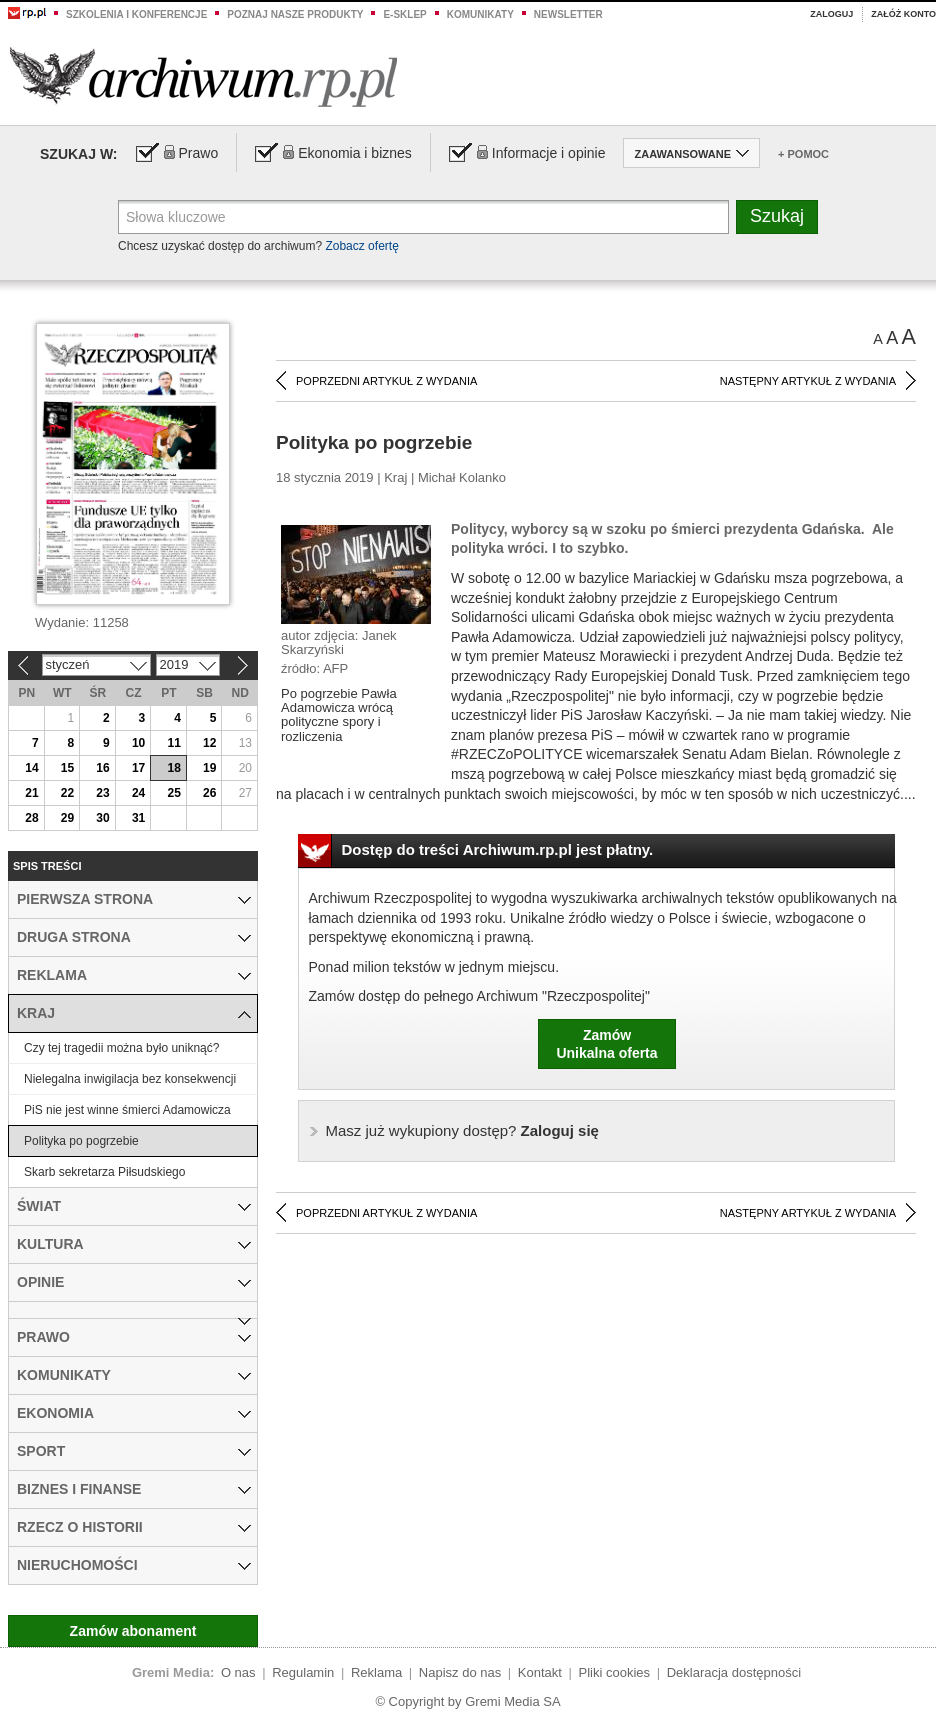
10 (138, 743)
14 (31, 768)
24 (138, 793)
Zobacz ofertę (361, 246)
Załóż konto (903, 14)
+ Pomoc (803, 154)
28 (31, 818)
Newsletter (568, 14)
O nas (238, 1672)
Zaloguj (831, 14)
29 (67, 818)
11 (173, 743)
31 (138, 818)
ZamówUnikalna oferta (606, 1044)
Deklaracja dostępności (734, 1672)
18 (173, 768)
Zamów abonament (133, 1631)
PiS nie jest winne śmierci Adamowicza (127, 1110)
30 (102, 818)
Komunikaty (480, 14)
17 (138, 768)
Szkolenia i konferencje (136, 14)
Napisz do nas (460, 1672)
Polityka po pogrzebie (81, 1141)
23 (102, 793)
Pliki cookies (615, 1672)
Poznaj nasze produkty (295, 14)
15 (67, 768)
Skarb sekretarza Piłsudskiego (104, 1172)
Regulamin (303, 1672)
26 (209, 793)
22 (67, 793)
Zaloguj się (462, 1130)
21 (31, 793)
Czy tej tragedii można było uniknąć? (121, 1048)
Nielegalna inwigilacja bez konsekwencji (130, 1079)
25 (173, 793)
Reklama (376, 1672)
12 (209, 743)
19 (209, 768)
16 (102, 768)
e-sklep (404, 14)
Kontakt (540, 1672)
